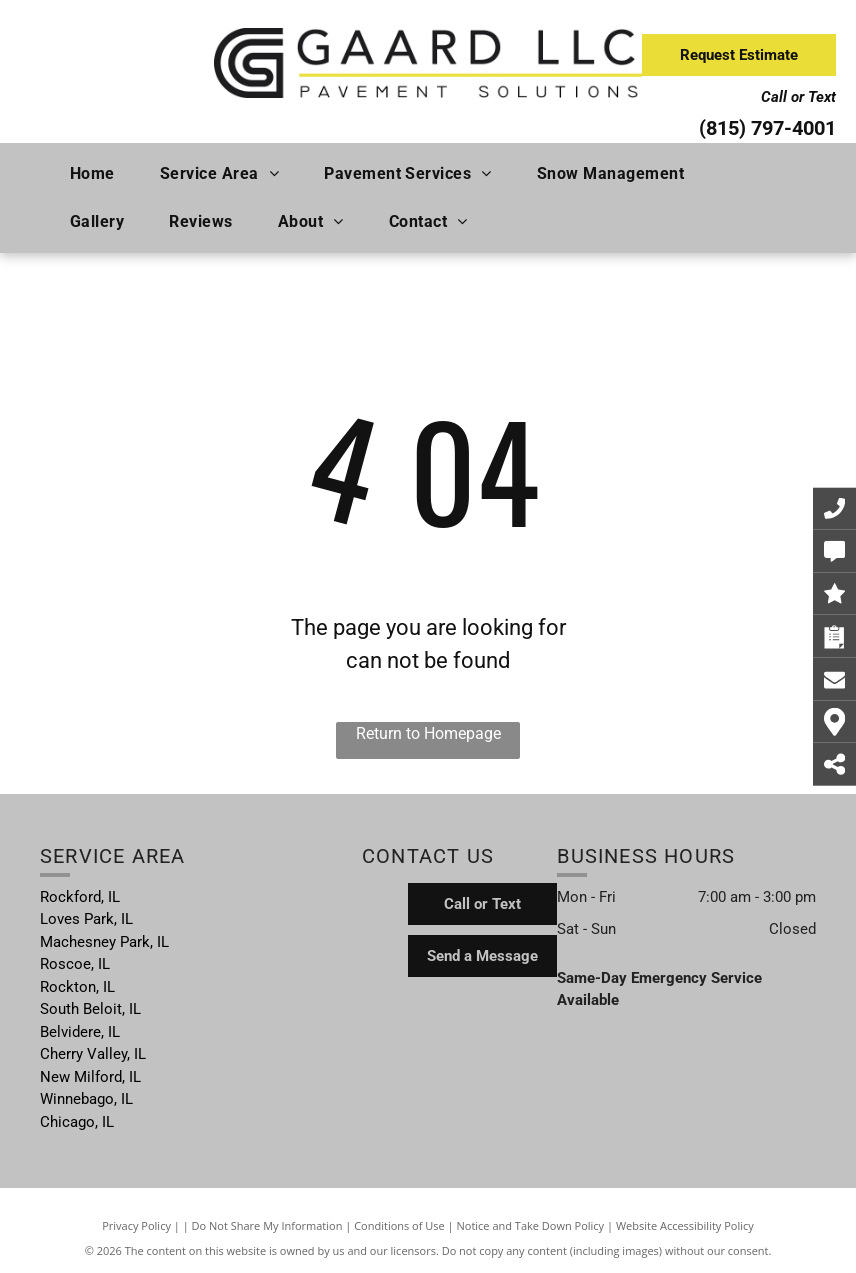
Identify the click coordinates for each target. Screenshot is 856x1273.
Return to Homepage (428, 733)
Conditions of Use (399, 1225)
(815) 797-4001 (767, 128)
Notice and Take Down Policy (531, 1225)
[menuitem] (100, 174)
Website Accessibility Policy (685, 1225)
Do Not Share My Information (267, 1225)
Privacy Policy (136, 1225)
